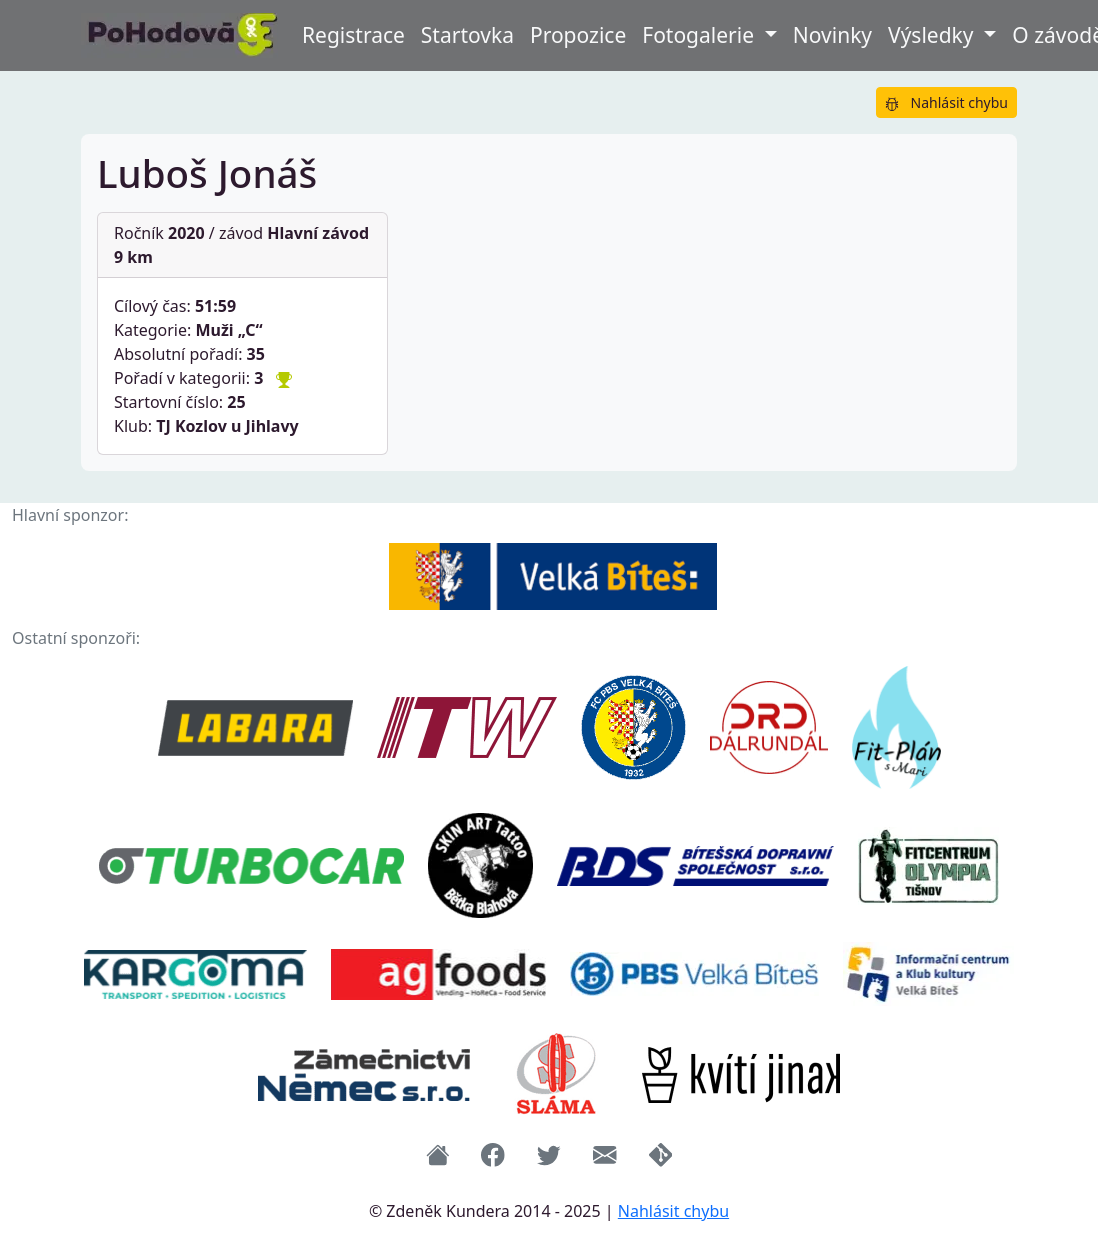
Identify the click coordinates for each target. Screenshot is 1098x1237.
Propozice (578, 35)
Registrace (353, 35)
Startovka (467, 35)
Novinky (832, 35)
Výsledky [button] (933, 35)
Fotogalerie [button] (700, 35)
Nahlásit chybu (946, 102)
